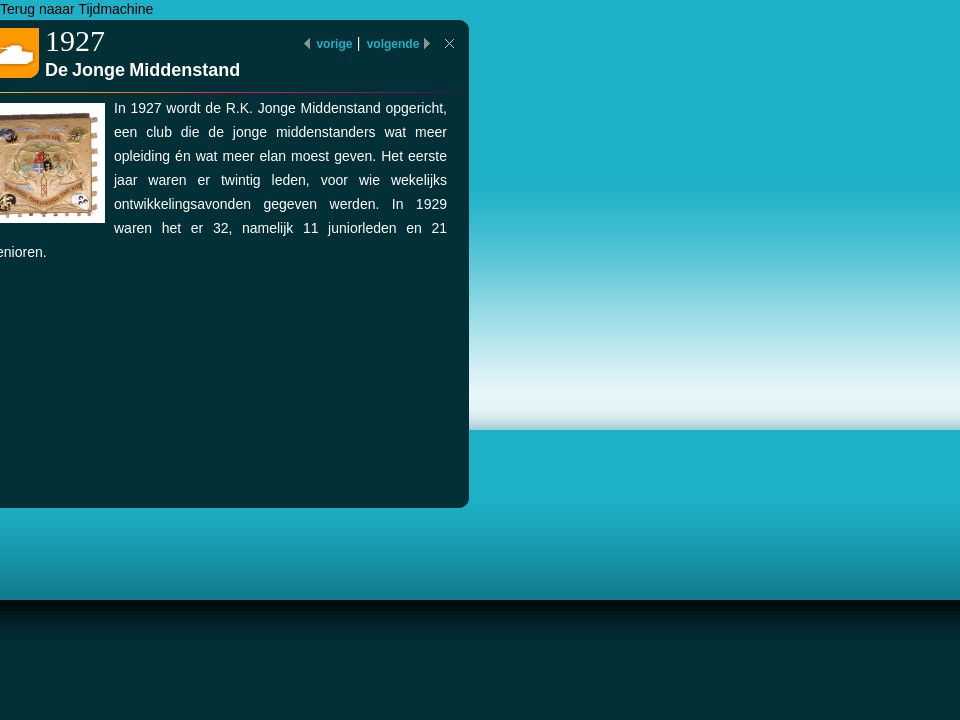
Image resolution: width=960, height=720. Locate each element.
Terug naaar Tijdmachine (76, 9)
